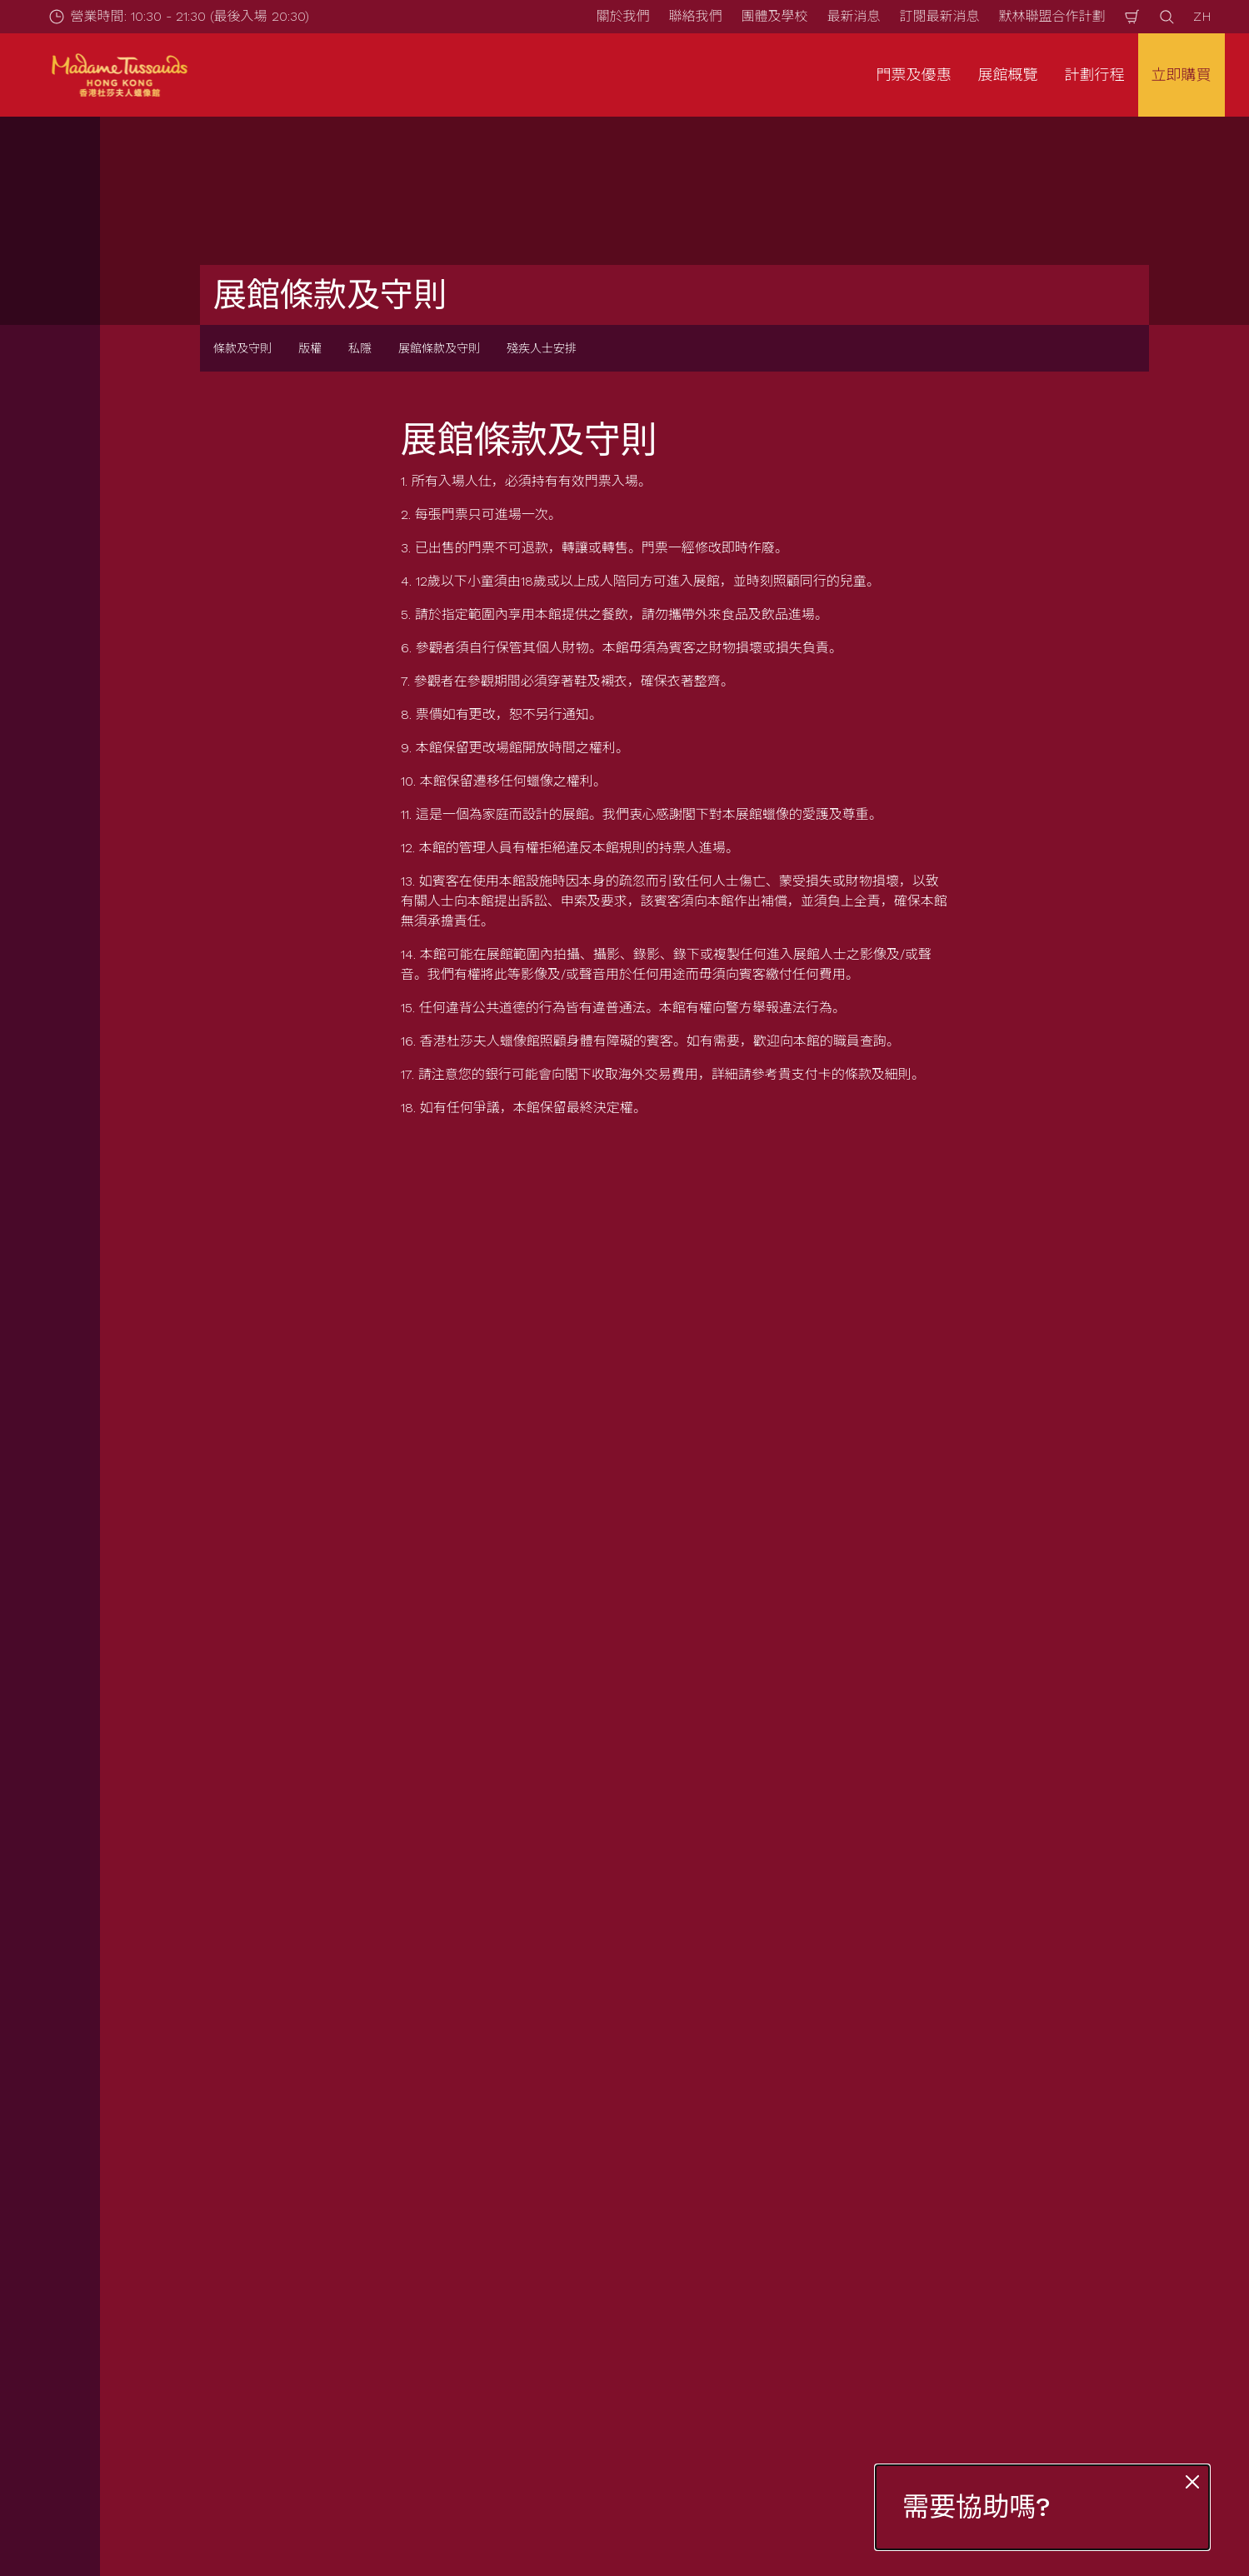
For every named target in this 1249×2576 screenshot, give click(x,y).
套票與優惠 (171, 2228)
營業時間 (440, 2200)
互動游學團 (171, 2286)
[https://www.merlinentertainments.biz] (172, 2422)
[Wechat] (1219, 2515)
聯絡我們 (695, 16)
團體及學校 (774, 16)
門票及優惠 (171, 2200)
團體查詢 (165, 2256)
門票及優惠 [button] (914, 74)
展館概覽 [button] (1008, 74)
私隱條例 (990, 2228)
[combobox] (600, 1978)
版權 (310, 348)
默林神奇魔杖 (728, 2286)
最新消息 (853, 16)
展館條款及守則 (439, 348)
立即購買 (1182, 74)
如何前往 (440, 2228)
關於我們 (622, 16)
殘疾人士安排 (542, 348)
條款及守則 (242, 348)
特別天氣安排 (453, 2314)
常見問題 (440, 2256)
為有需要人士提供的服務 (486, 2286)
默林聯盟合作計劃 (1051, 16)
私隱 (360, 348)
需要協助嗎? (976, 2507)
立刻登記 (468, 1820)
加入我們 (715, 2314)
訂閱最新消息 (939, 16)
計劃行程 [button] (1095, 74)
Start (150, 2113)
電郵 (231, 1732)
